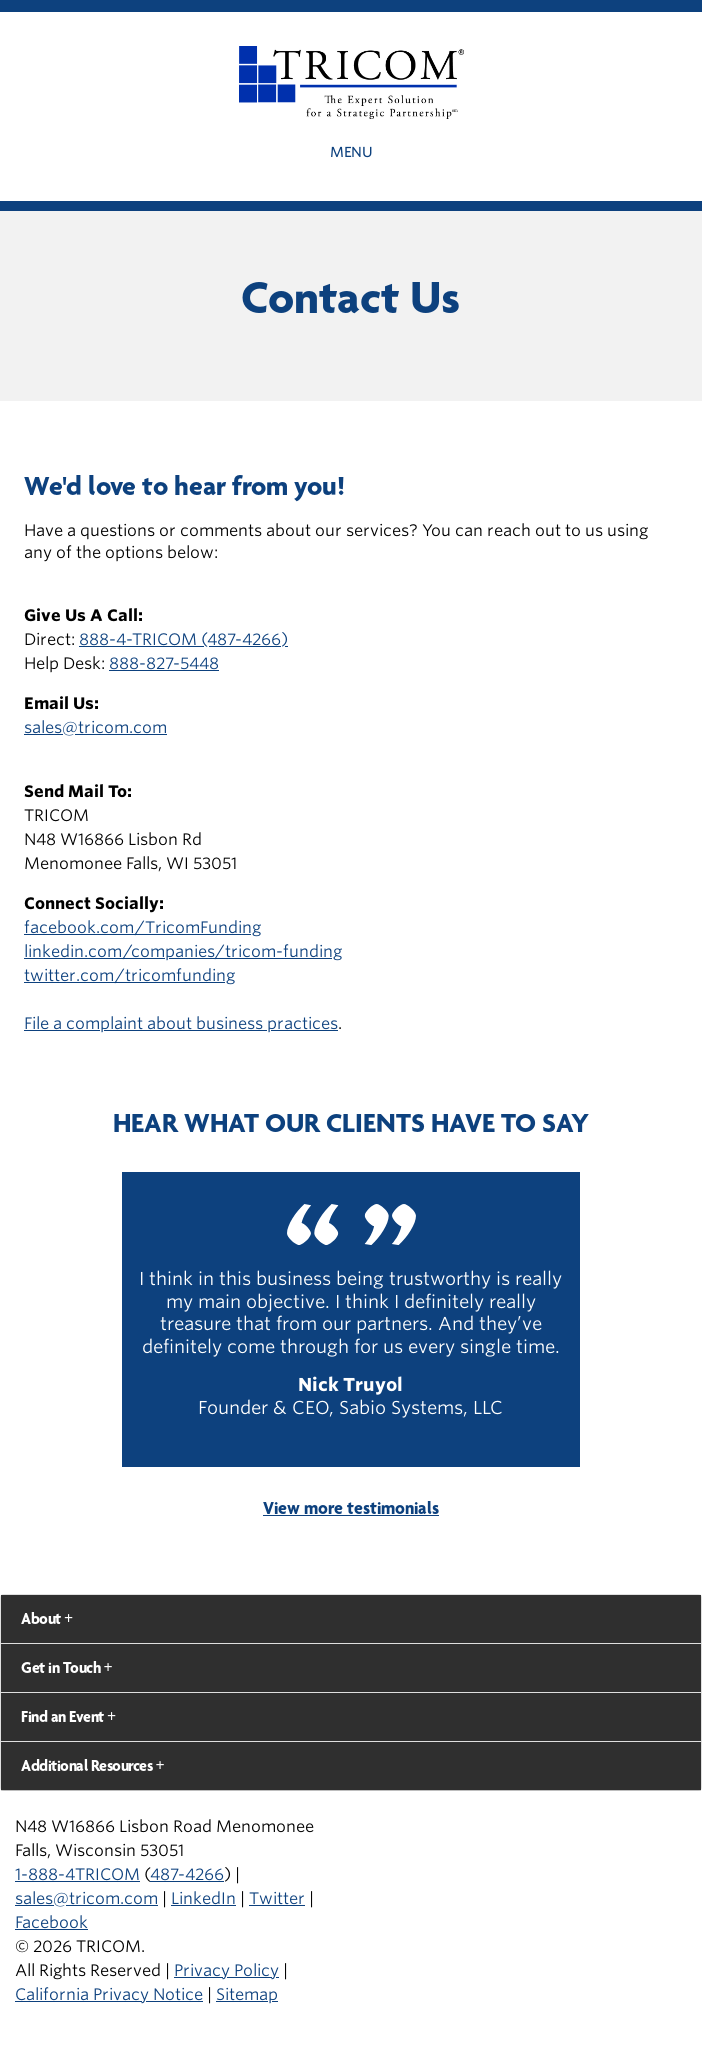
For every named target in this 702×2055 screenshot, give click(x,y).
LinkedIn (203, 1898)
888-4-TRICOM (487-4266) (183, 639)
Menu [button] (351, 152)
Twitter (277, 1898)
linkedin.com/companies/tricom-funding (183, 951)
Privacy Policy (226, 1970)
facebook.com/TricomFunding (142, 927)
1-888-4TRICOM (77, 1874)
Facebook (51, 1922)
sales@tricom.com (95, 727)
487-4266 (187, 1874)
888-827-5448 (164, 663)
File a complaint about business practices (181, 1023)
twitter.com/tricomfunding (129, 975)
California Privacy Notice (109, 1994)
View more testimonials (351, 1508)
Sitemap (247, 1994)
